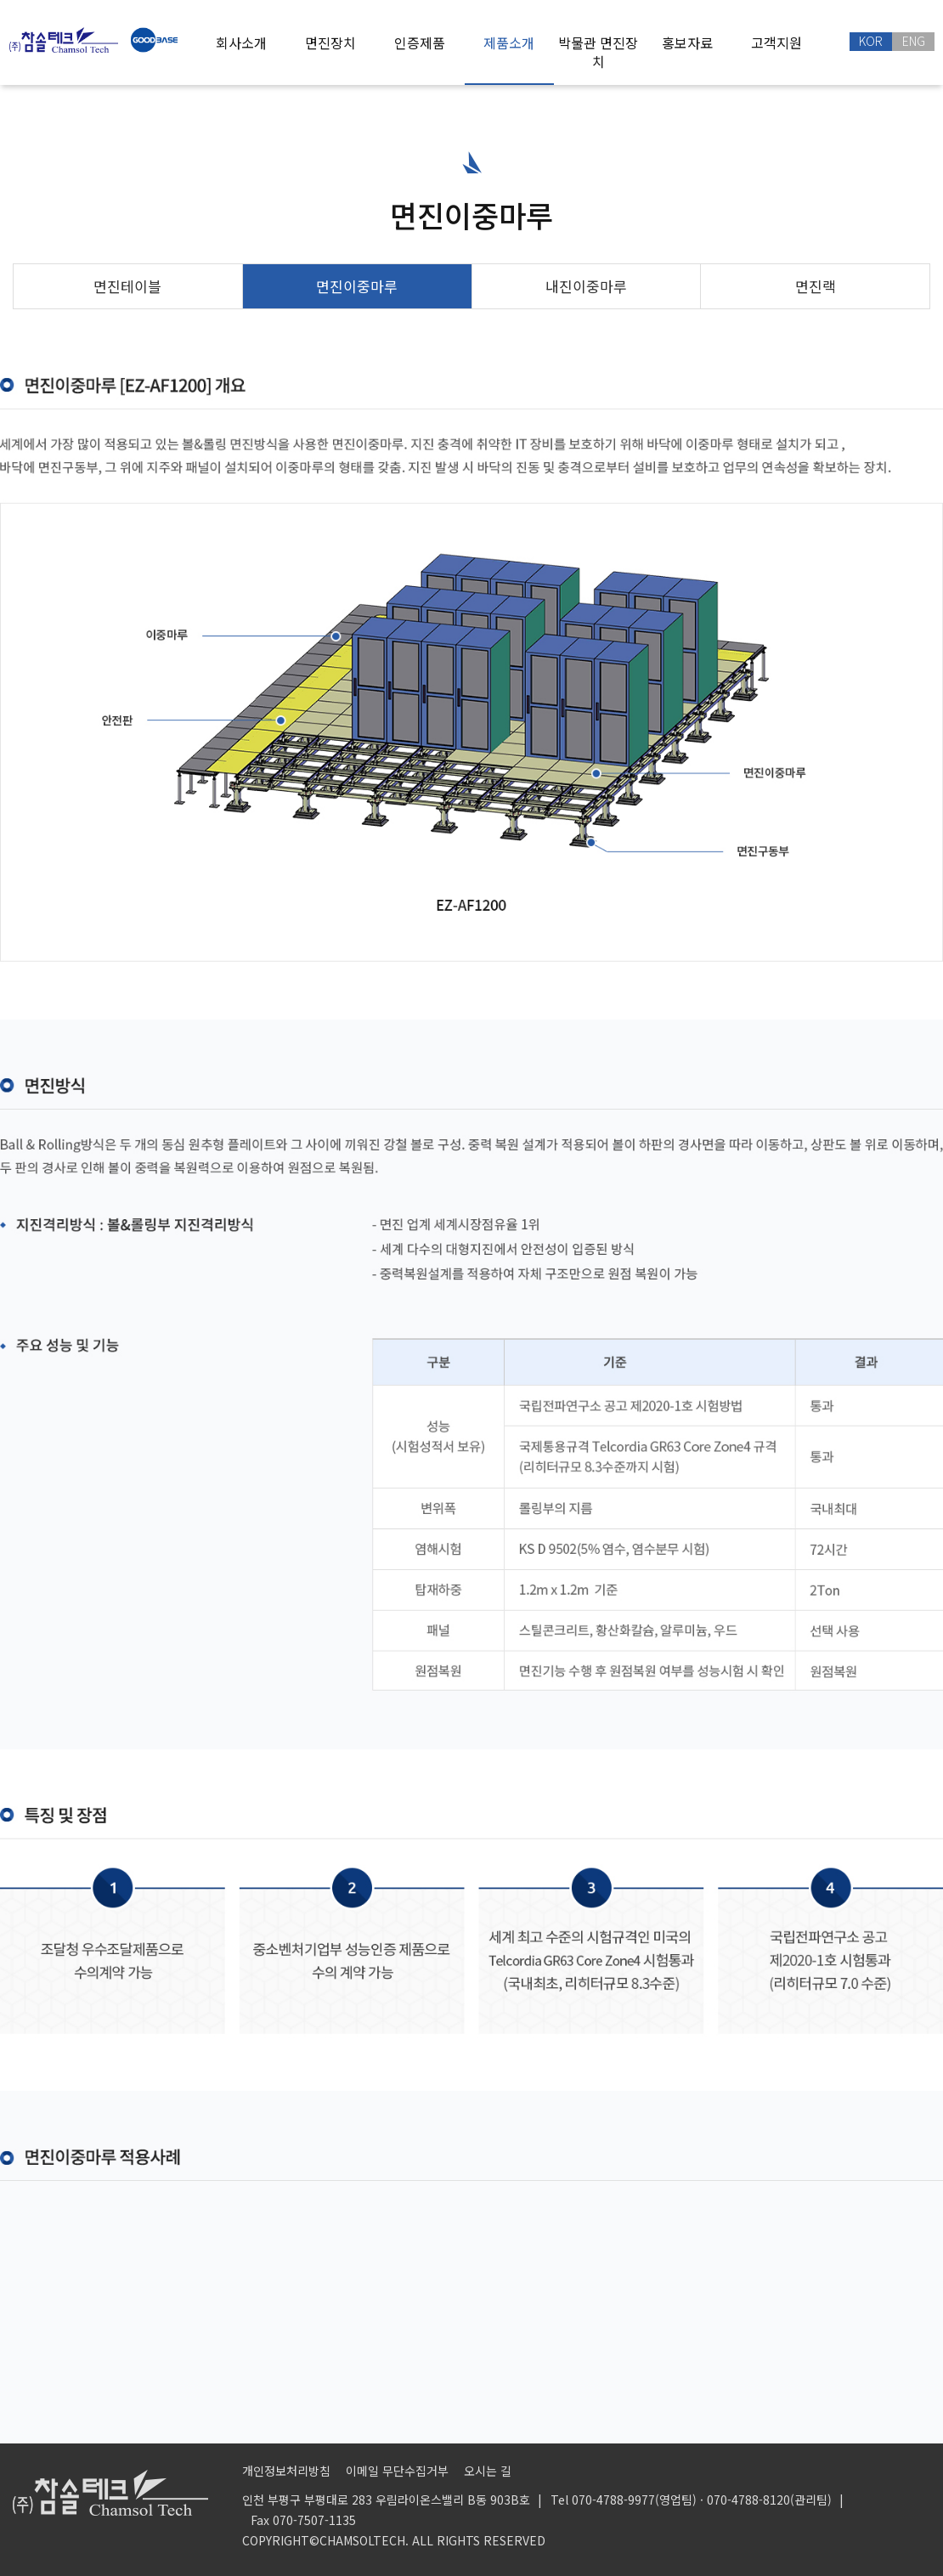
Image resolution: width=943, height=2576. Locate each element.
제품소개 (508, 42)
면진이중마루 (357, 286)
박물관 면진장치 (598, 51)
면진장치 (330, 42)
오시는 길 (487, 2470)
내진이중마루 (586, 286)
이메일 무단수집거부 (397, 2470)
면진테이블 (127, 286)
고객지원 (776, 42)
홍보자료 (687, 42)
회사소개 (241, 42)
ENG (913, 40)
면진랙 (815, 286)
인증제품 (419, 42)
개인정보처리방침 (286, 2470)
